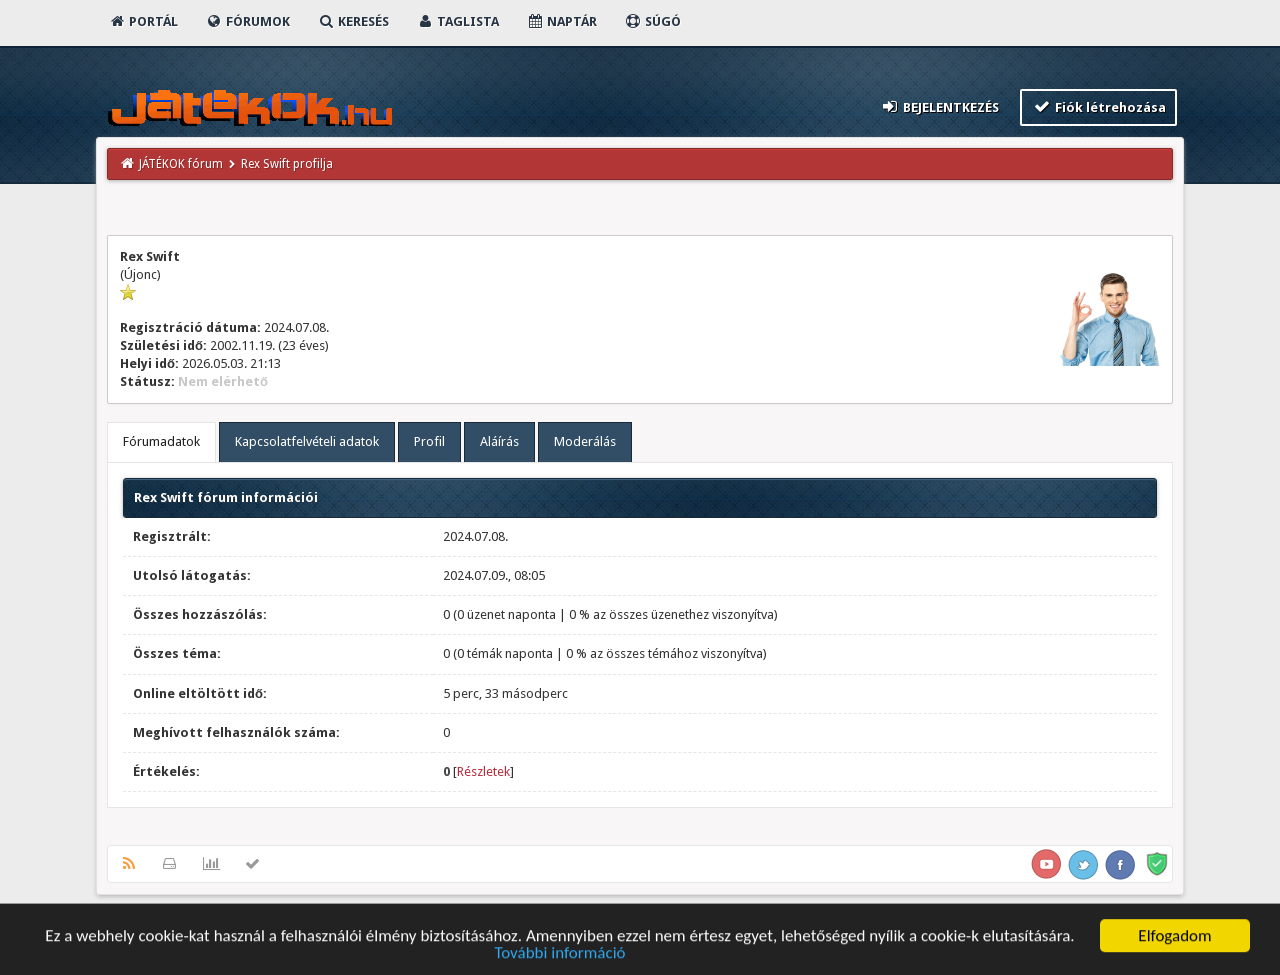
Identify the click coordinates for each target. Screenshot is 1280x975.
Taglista (457, 21)
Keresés (353, 21)
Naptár (561, 21)
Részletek (483, 771)
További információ (559, 958)
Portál (143, 21)
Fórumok (247, 21)
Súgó (652, 21)
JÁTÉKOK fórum (181, 164)
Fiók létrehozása (1098, 106)
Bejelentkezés (940, 106)
